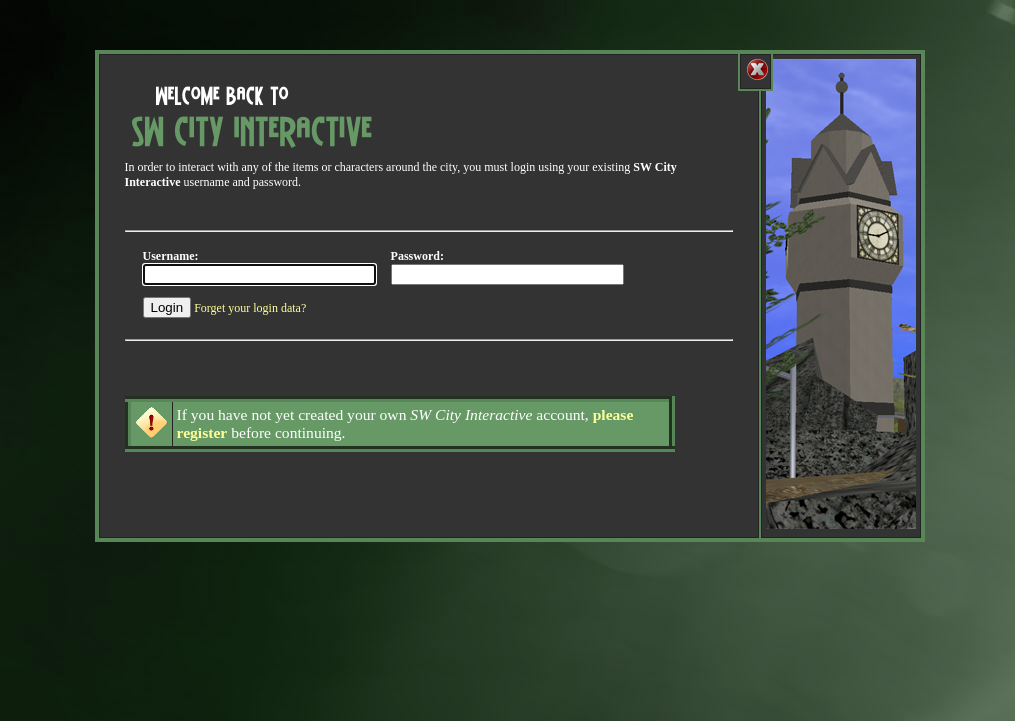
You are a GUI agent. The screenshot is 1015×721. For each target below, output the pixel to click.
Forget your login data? (250, 308)
